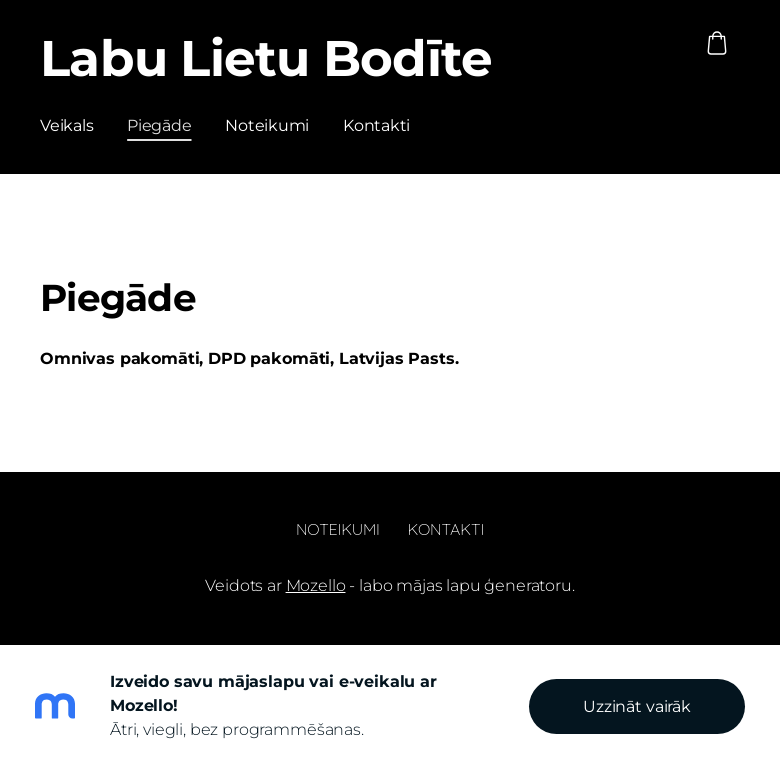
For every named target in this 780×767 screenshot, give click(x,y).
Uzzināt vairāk (637, 706)
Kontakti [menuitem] (376, 125)
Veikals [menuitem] (66, 125)
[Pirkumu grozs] (717, 43)
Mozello (316, 585)
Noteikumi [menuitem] (267, 125)
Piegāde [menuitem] (159, 125)
